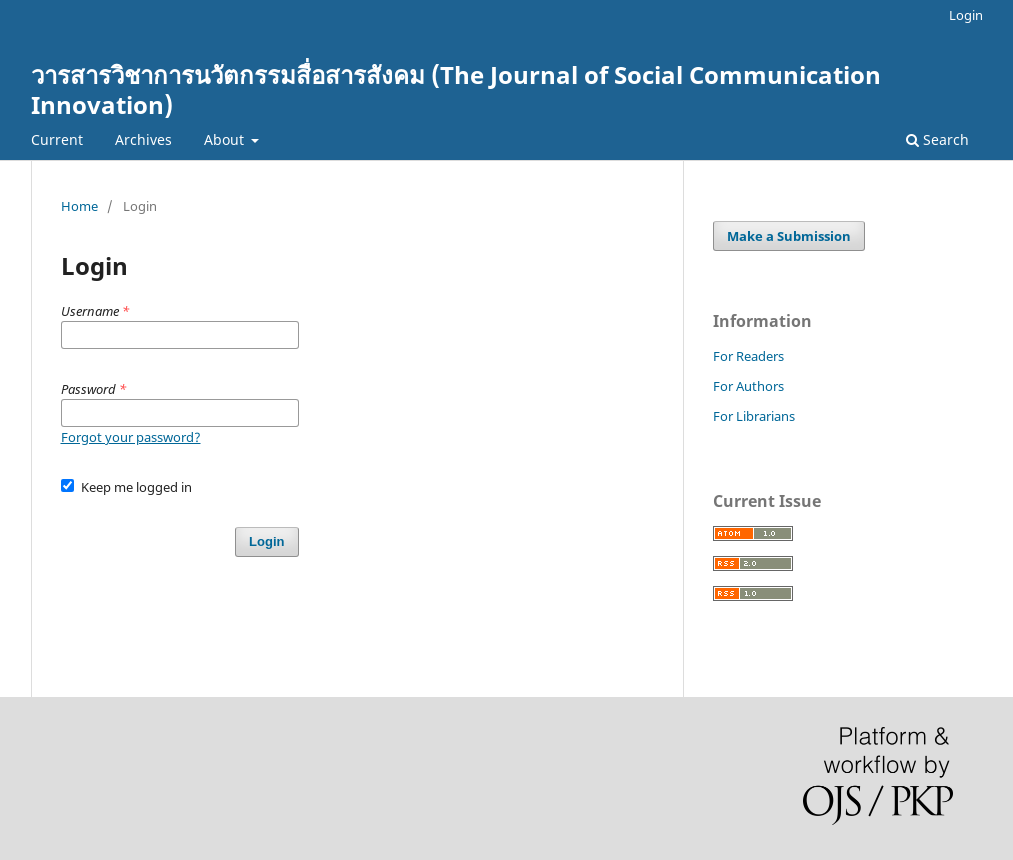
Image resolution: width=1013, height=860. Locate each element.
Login (966, 15)
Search (937, 139)
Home (79, 206)
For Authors (748, 386)
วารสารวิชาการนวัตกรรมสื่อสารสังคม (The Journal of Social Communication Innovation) (456, 89)
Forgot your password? (131, 437)
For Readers (748, 356)
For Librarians (754, 416)
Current (57, 139)
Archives (143, 139)
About (226, 139)
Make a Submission (789, 236)
